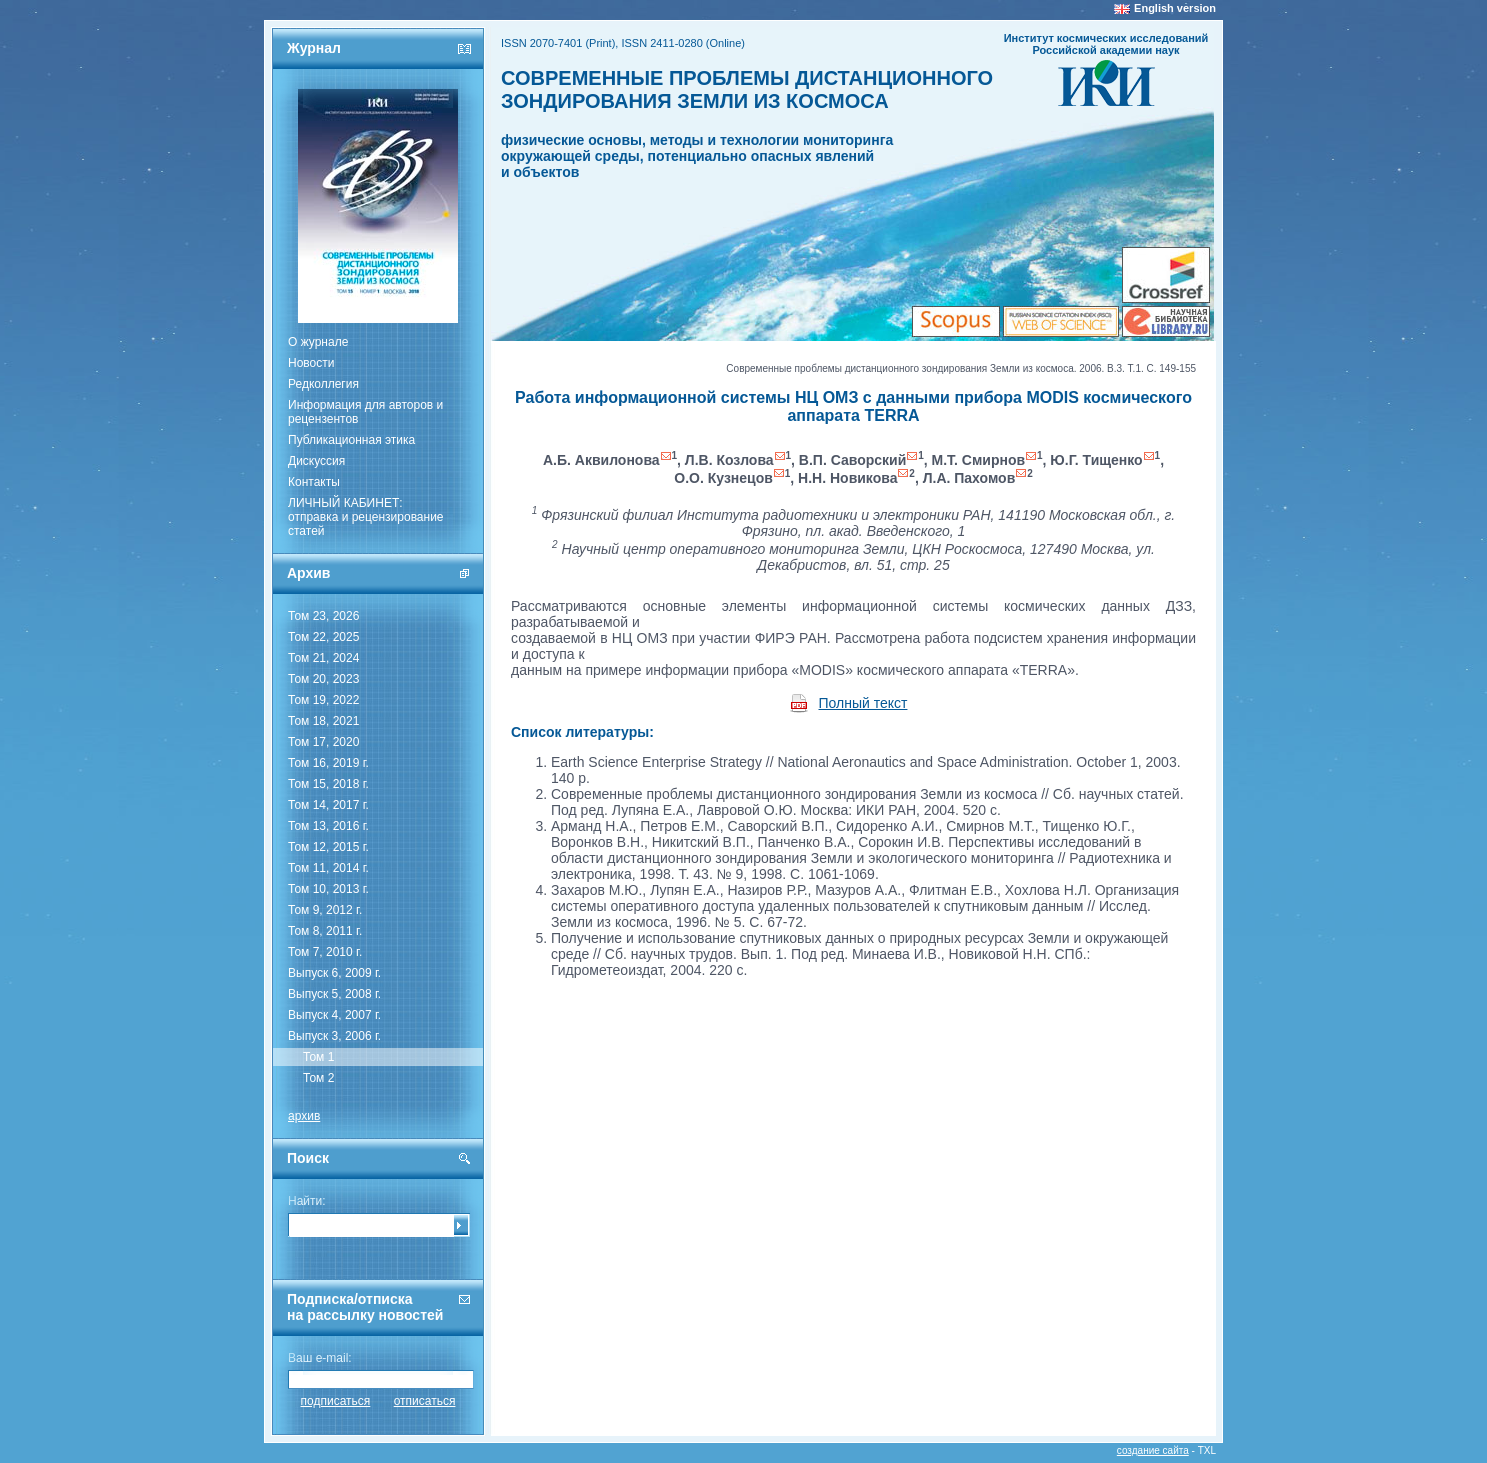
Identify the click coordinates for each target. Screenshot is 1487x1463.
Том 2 (318, 1078)
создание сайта (1153, 1450)
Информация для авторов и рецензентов (365, 412)
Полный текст (863, 703)
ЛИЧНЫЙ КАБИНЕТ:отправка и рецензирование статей (366, 517)
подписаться (336, 1401)
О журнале (318, 342)
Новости (311, 363)
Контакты (314, 482)
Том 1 (318, 1057)
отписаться (425, 1401)
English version (1175, 8)
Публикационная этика (351, 440)
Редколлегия (323, 384)
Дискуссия (316, 461)
